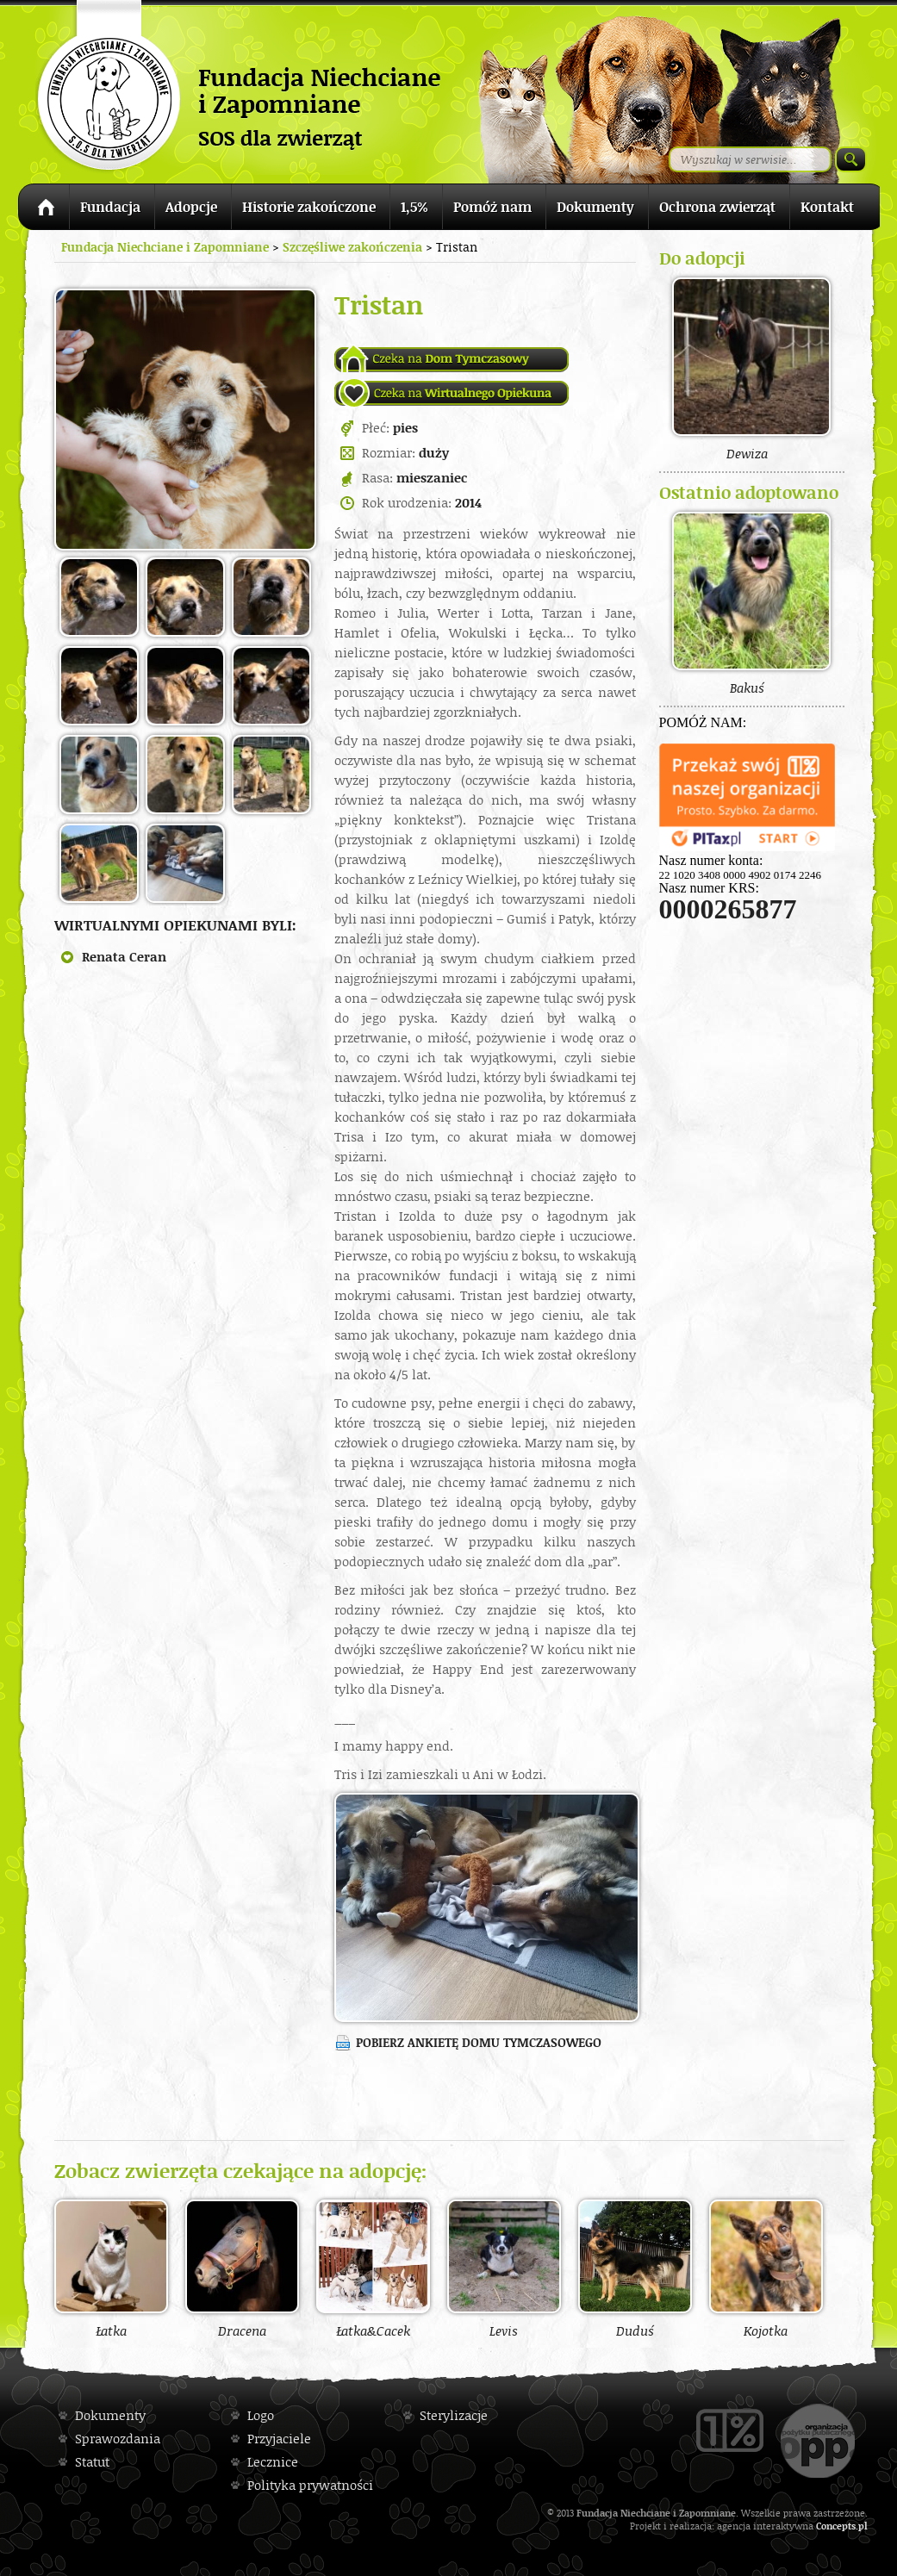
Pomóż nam (492, 206)
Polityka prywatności (310, 2485)
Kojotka (766, 2268)
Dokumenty (595, 206)
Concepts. (837, 2525)
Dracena (242, 2268)
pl (863, 2525)
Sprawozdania (117, 2439)
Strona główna (43, 209)
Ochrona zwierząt (717, 206)
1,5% (414, 206)
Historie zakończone (309, 206)
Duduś (635, 2268)
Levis (504, 2268)
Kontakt (827, 206)
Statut (92, 2462)
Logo (260, 2415)
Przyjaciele (279, 2439)
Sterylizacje (454, 2415)
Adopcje (191, 206)
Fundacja (110, 206)
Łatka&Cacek (373, 2268)
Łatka (111, 2268)
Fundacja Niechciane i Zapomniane (165, 247)
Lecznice (272, 2462)
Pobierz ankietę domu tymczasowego (478, 2042)
